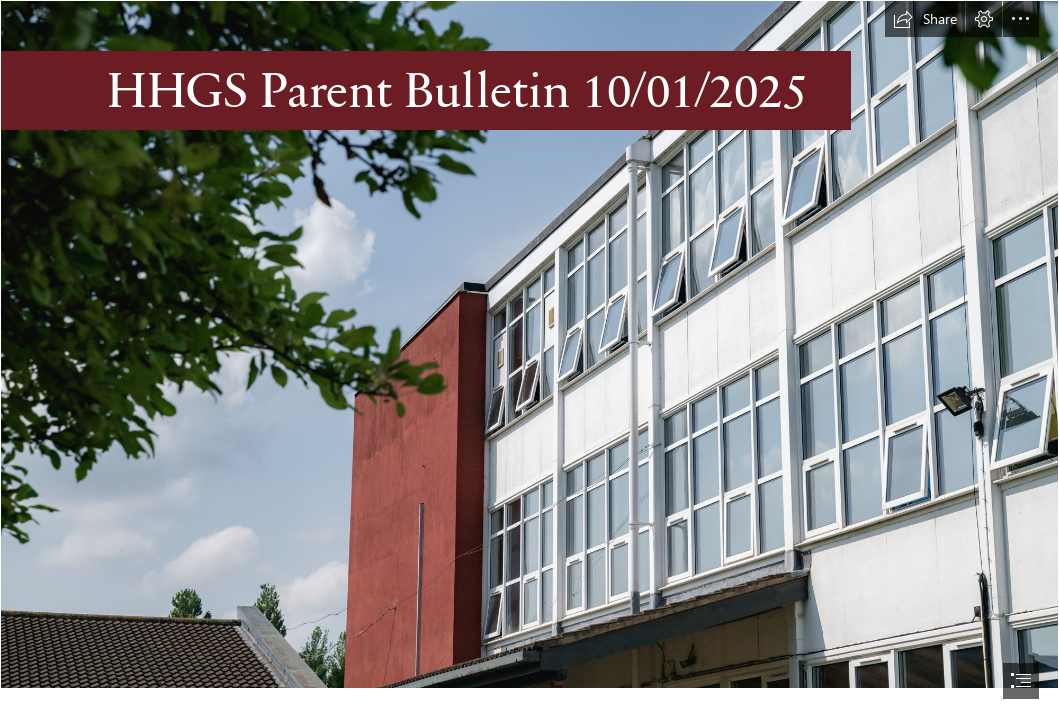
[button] (925, 19)
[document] (529, 360)
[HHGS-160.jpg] (529, 344)
